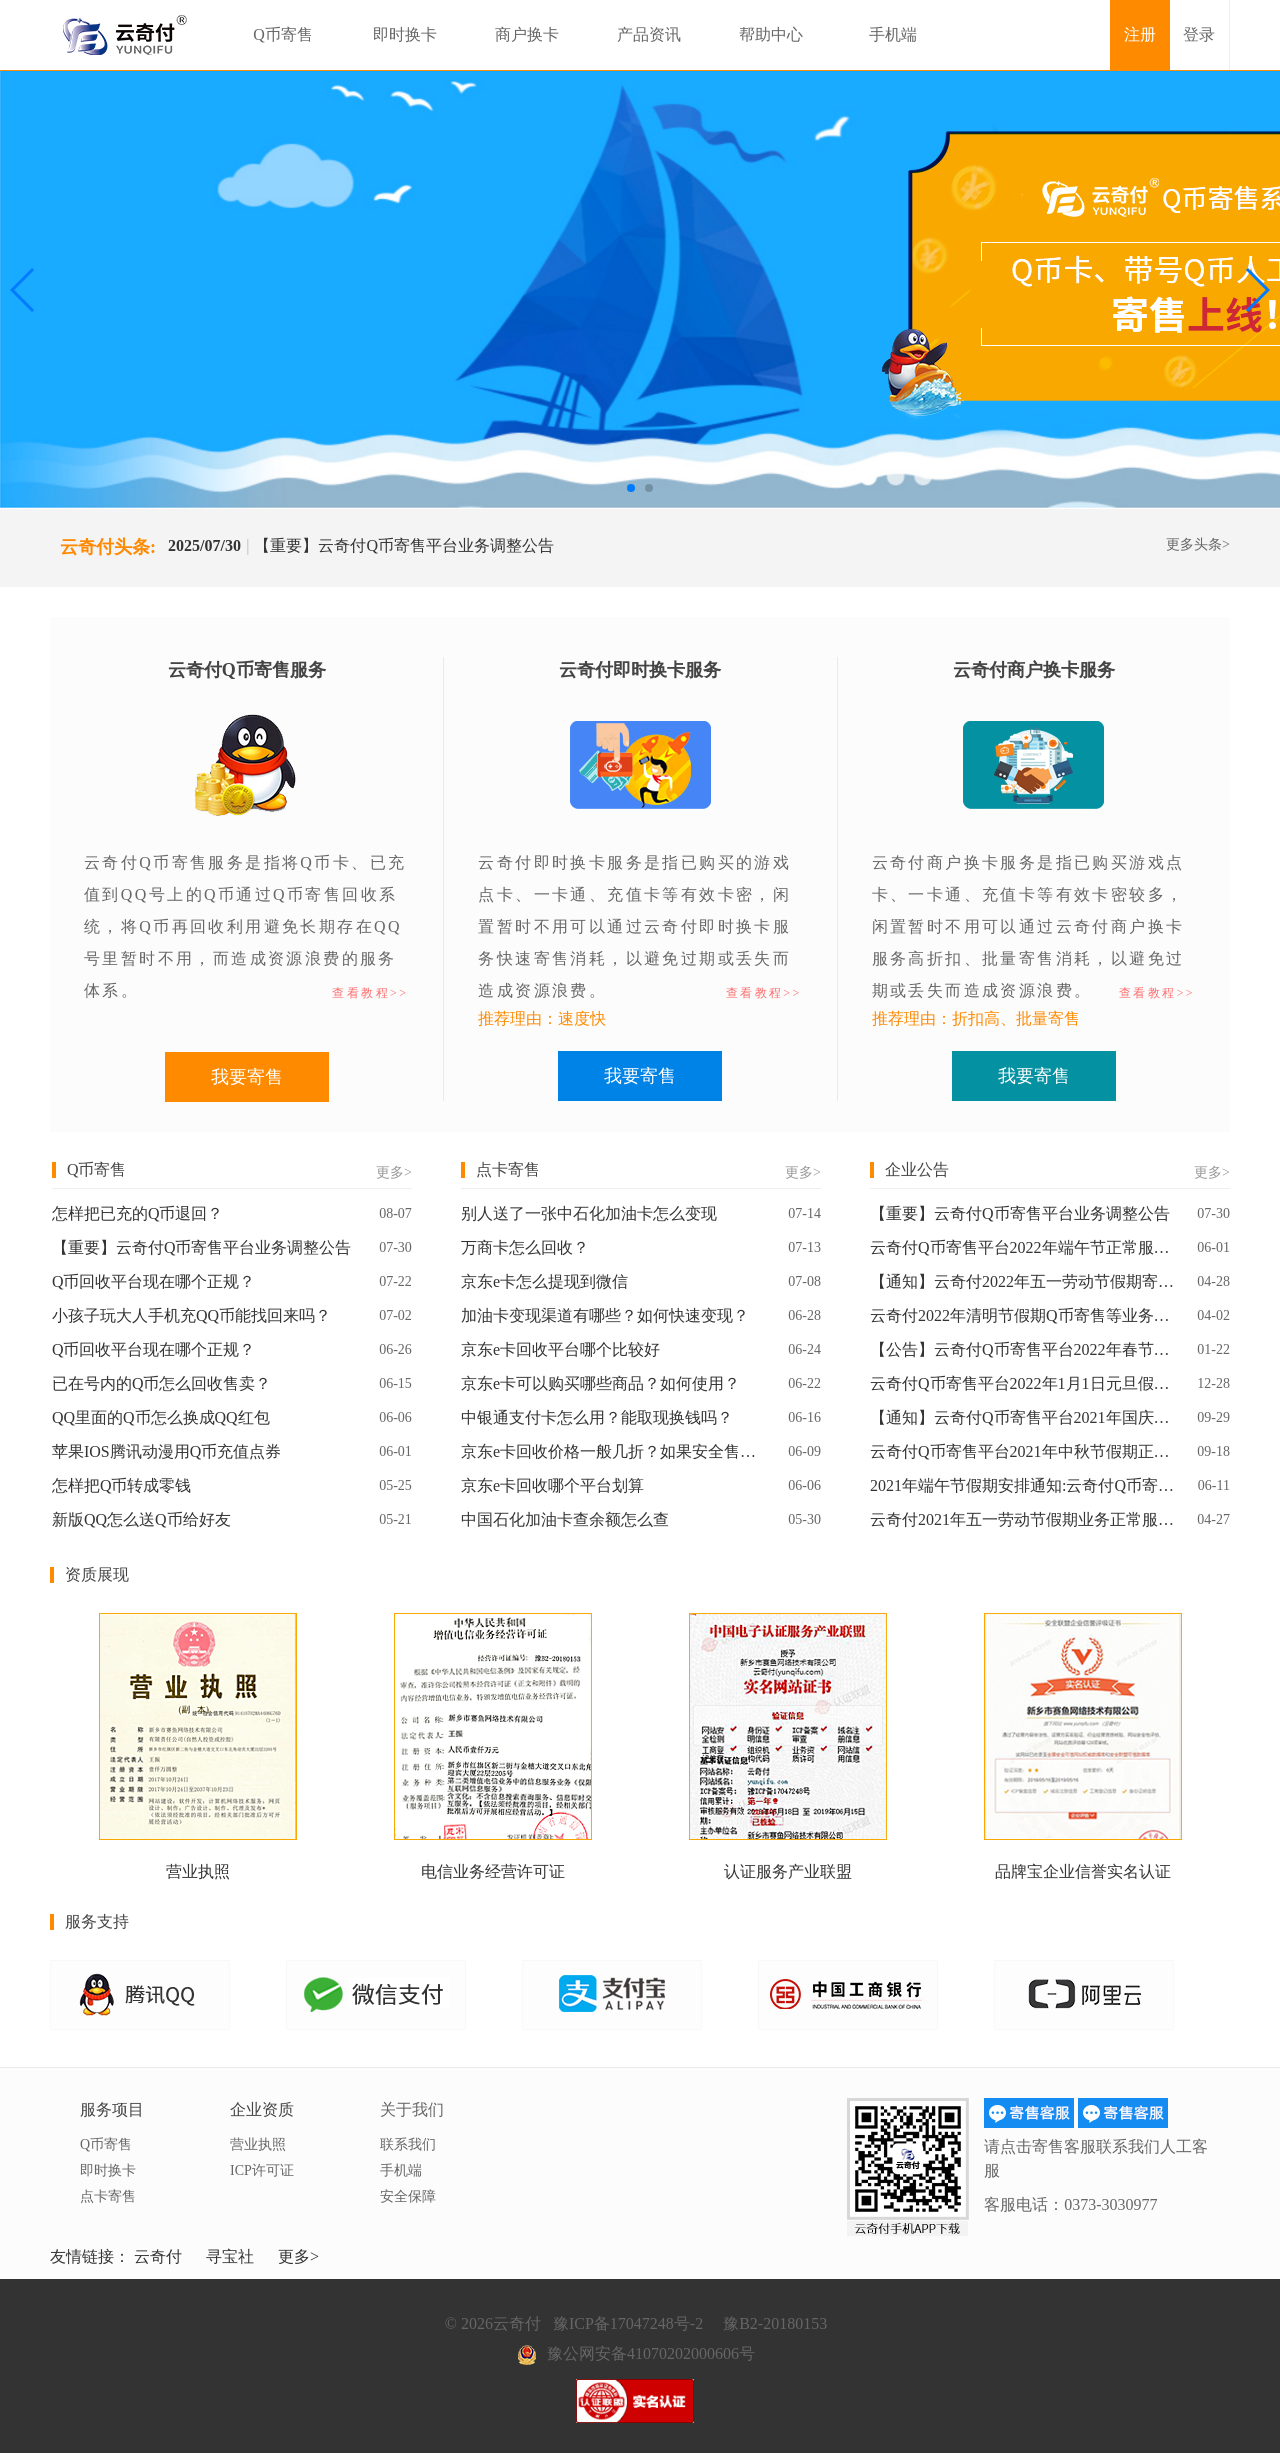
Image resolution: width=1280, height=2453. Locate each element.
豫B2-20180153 (775, 2323)
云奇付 (158, 2256)
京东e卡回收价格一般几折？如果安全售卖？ (614, 1451)
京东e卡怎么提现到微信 (544, 1281)
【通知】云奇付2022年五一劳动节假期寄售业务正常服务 (1023, 1281)
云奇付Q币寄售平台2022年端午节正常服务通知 (1023, 1247)
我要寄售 (247, 1077)
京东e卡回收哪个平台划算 (552, 1485)
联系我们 (408, 2144)
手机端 (893, 34)
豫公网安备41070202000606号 (651, 2353)
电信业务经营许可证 (493, 1871)
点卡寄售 (108, 2196)
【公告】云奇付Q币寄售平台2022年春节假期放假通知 (1023, 1349)
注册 (1140, 34)
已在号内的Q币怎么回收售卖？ (162, 1383)
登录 (1199, 34)
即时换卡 (405, 34)
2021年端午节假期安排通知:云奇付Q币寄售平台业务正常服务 (1023, 1485)
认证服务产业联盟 (788, 1871)
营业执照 (198, 1871)
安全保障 (408, 2196)
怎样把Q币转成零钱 (122, 1485)
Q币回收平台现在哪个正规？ (154, 1281)
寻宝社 (230, 2256)
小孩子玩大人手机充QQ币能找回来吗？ (191, 1315)
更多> (394, 1172)
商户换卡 (527, 34)
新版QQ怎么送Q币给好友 (141, 1519)
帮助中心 (771, 34)
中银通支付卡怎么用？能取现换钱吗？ (597, 1417)
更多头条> (1198, 544)
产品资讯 (649, 34)
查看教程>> (370, 993)
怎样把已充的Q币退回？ (138, 1213)
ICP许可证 (262, 2170)
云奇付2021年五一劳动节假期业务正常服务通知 (1023, 1519)
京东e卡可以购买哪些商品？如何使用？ (600, 1383)
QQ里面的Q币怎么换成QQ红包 (161, 1417)
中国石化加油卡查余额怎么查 (565, 1519)
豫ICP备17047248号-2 (628, 2323)
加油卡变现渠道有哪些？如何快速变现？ (605, 1315)
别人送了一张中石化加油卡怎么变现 (589, 1213)
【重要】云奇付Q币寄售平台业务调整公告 (404, 545)
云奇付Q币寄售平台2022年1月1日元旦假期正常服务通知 (1023, 1383)
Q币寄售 (283, 34)
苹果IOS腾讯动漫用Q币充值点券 (166, 1451)
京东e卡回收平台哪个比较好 (560, 1349)
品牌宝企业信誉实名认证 (1083, 1871)
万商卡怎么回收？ (525, 1247)
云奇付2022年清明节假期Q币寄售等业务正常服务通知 (1023, 1315)
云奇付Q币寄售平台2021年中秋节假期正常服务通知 (1023, 1451)
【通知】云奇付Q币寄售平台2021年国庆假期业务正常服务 (1023, 1417)
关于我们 (412, 2109)
